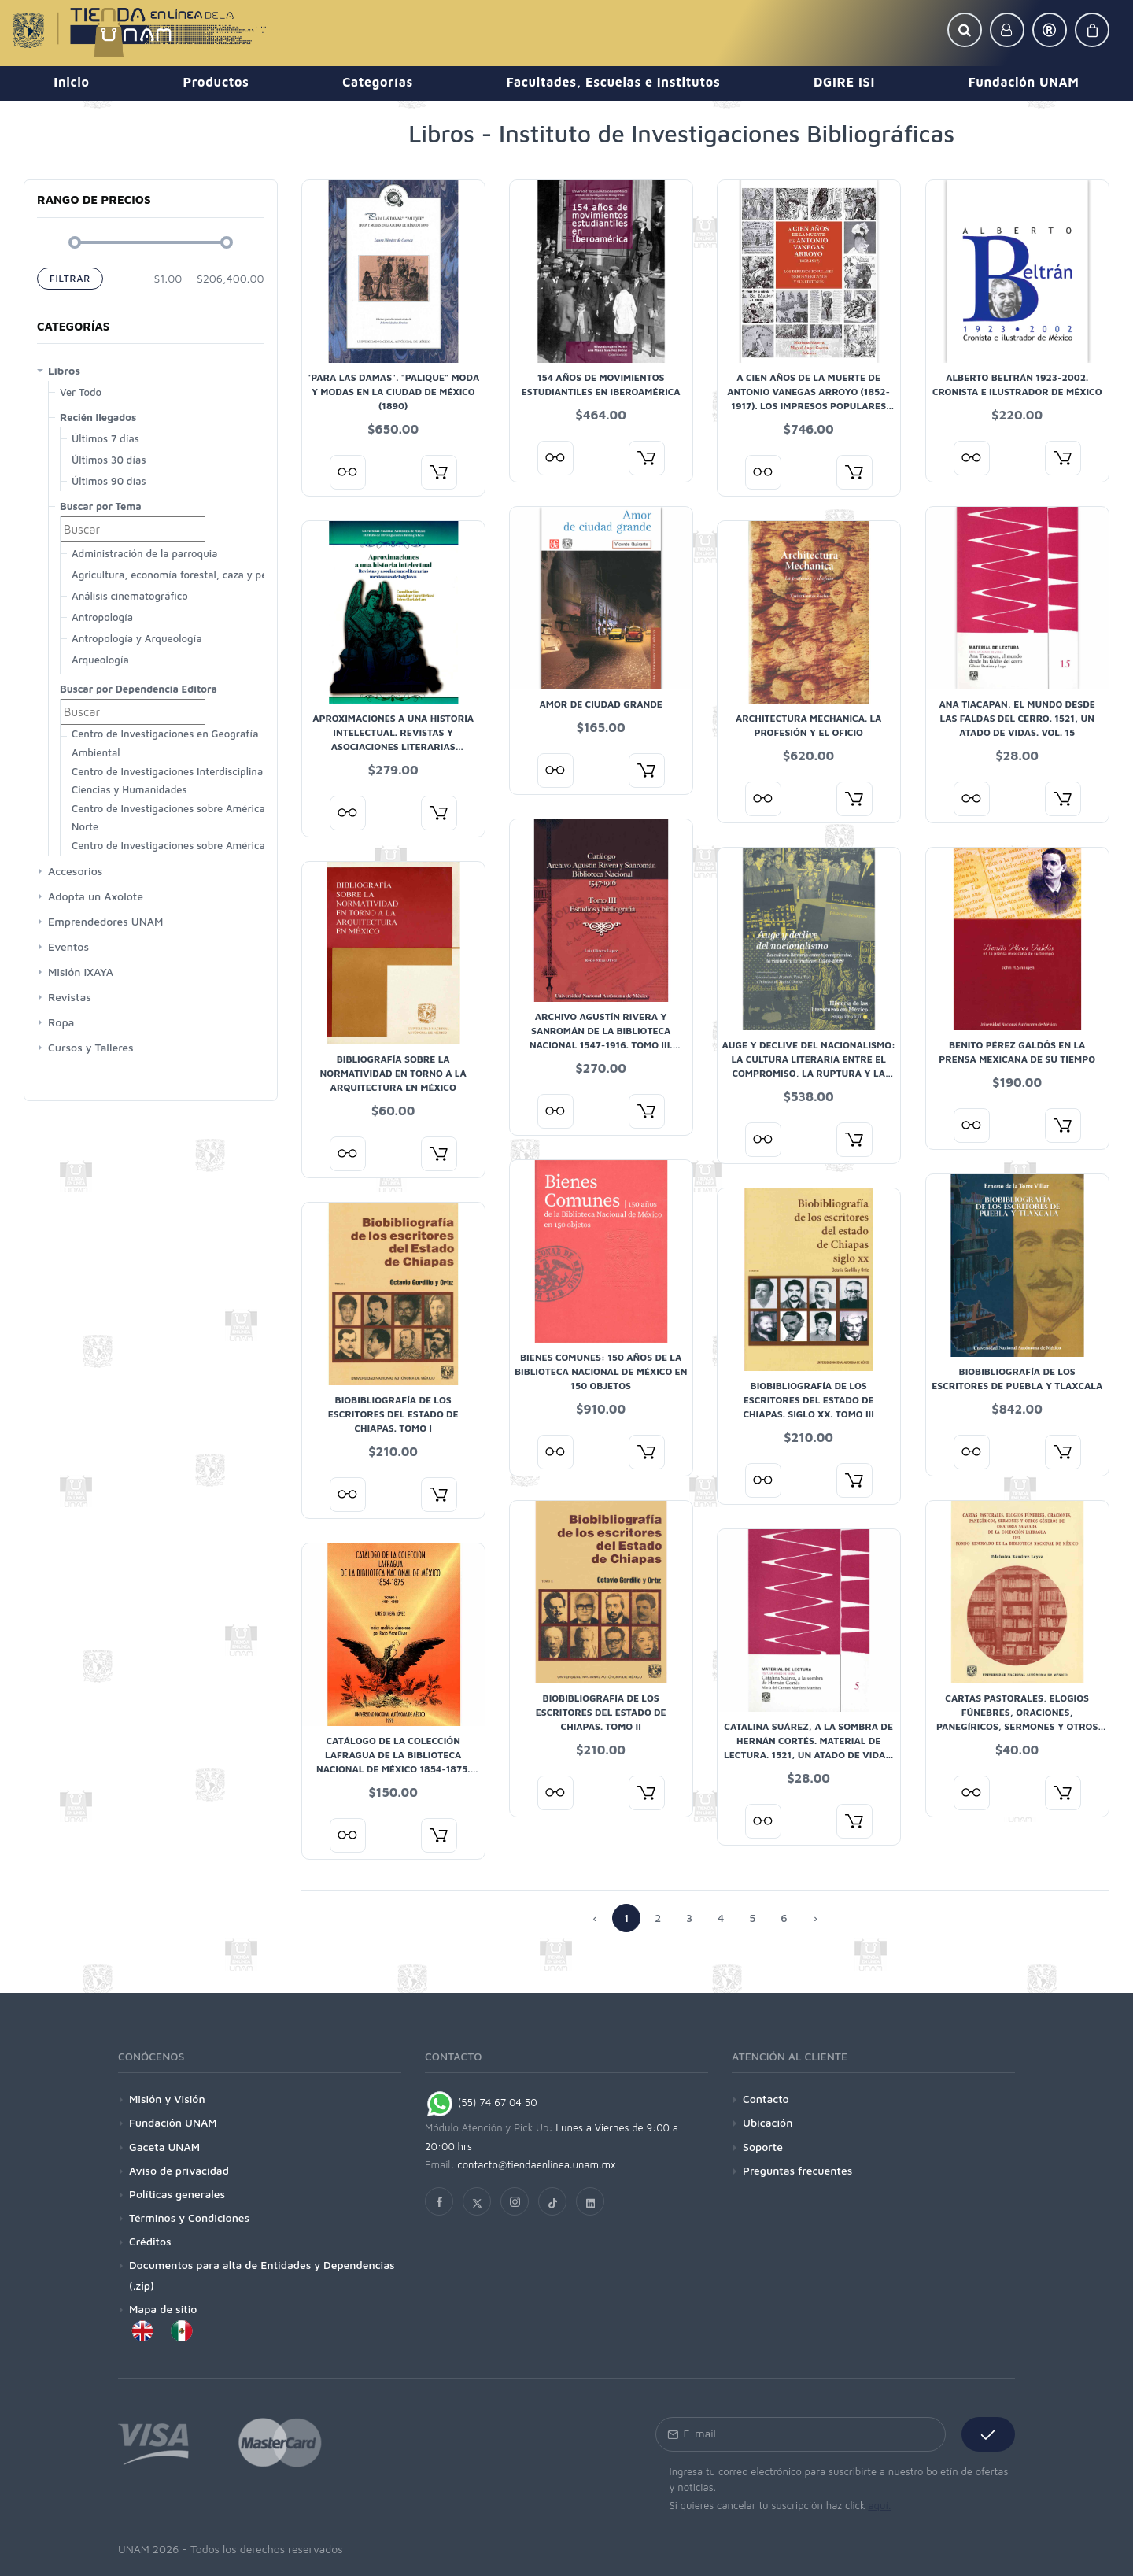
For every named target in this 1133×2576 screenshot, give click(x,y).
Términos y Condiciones (189, 2217)
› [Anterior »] (815, 1917)
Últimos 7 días (105, 438)
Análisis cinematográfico (130, 595)
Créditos (150, 2241)
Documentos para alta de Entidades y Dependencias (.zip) (262, 2274)
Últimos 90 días (109, 481)
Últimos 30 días (109, 459)
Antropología (102, 617)
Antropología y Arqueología (137, 638)
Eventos (68, 946)
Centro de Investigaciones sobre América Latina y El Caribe (168, 854)
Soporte (763, 2146)
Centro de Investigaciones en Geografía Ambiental (165, 742)
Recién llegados (98, 417)
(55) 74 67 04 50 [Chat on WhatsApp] (481, 2102)
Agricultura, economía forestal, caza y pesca (177, 574)
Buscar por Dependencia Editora (138, 688)
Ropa (61, 1022)
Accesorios (75, 871)
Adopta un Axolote (95, 896)
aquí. (879, 2505)
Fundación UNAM (173, 2122)
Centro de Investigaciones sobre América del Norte (177, 817)
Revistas (69, 996)
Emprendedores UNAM (105, 921)
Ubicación (767, 2122)
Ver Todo (80, 392)
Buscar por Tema (101, 506)
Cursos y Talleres (91, 1047)
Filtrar (70, 278)
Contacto (766, 2098)
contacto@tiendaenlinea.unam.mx (536, 2164)
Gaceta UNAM (164, 2146)
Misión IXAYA (80, 971)
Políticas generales (177, 2194)
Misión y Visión (167, 2098)
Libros (64, 370)
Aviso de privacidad (179, 2170)
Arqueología (100, 659)
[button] (964, 30)
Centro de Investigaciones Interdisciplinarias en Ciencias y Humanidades (183, 780)
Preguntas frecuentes (797, 2170)
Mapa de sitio (163, 2308)
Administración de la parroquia (144, 553)
